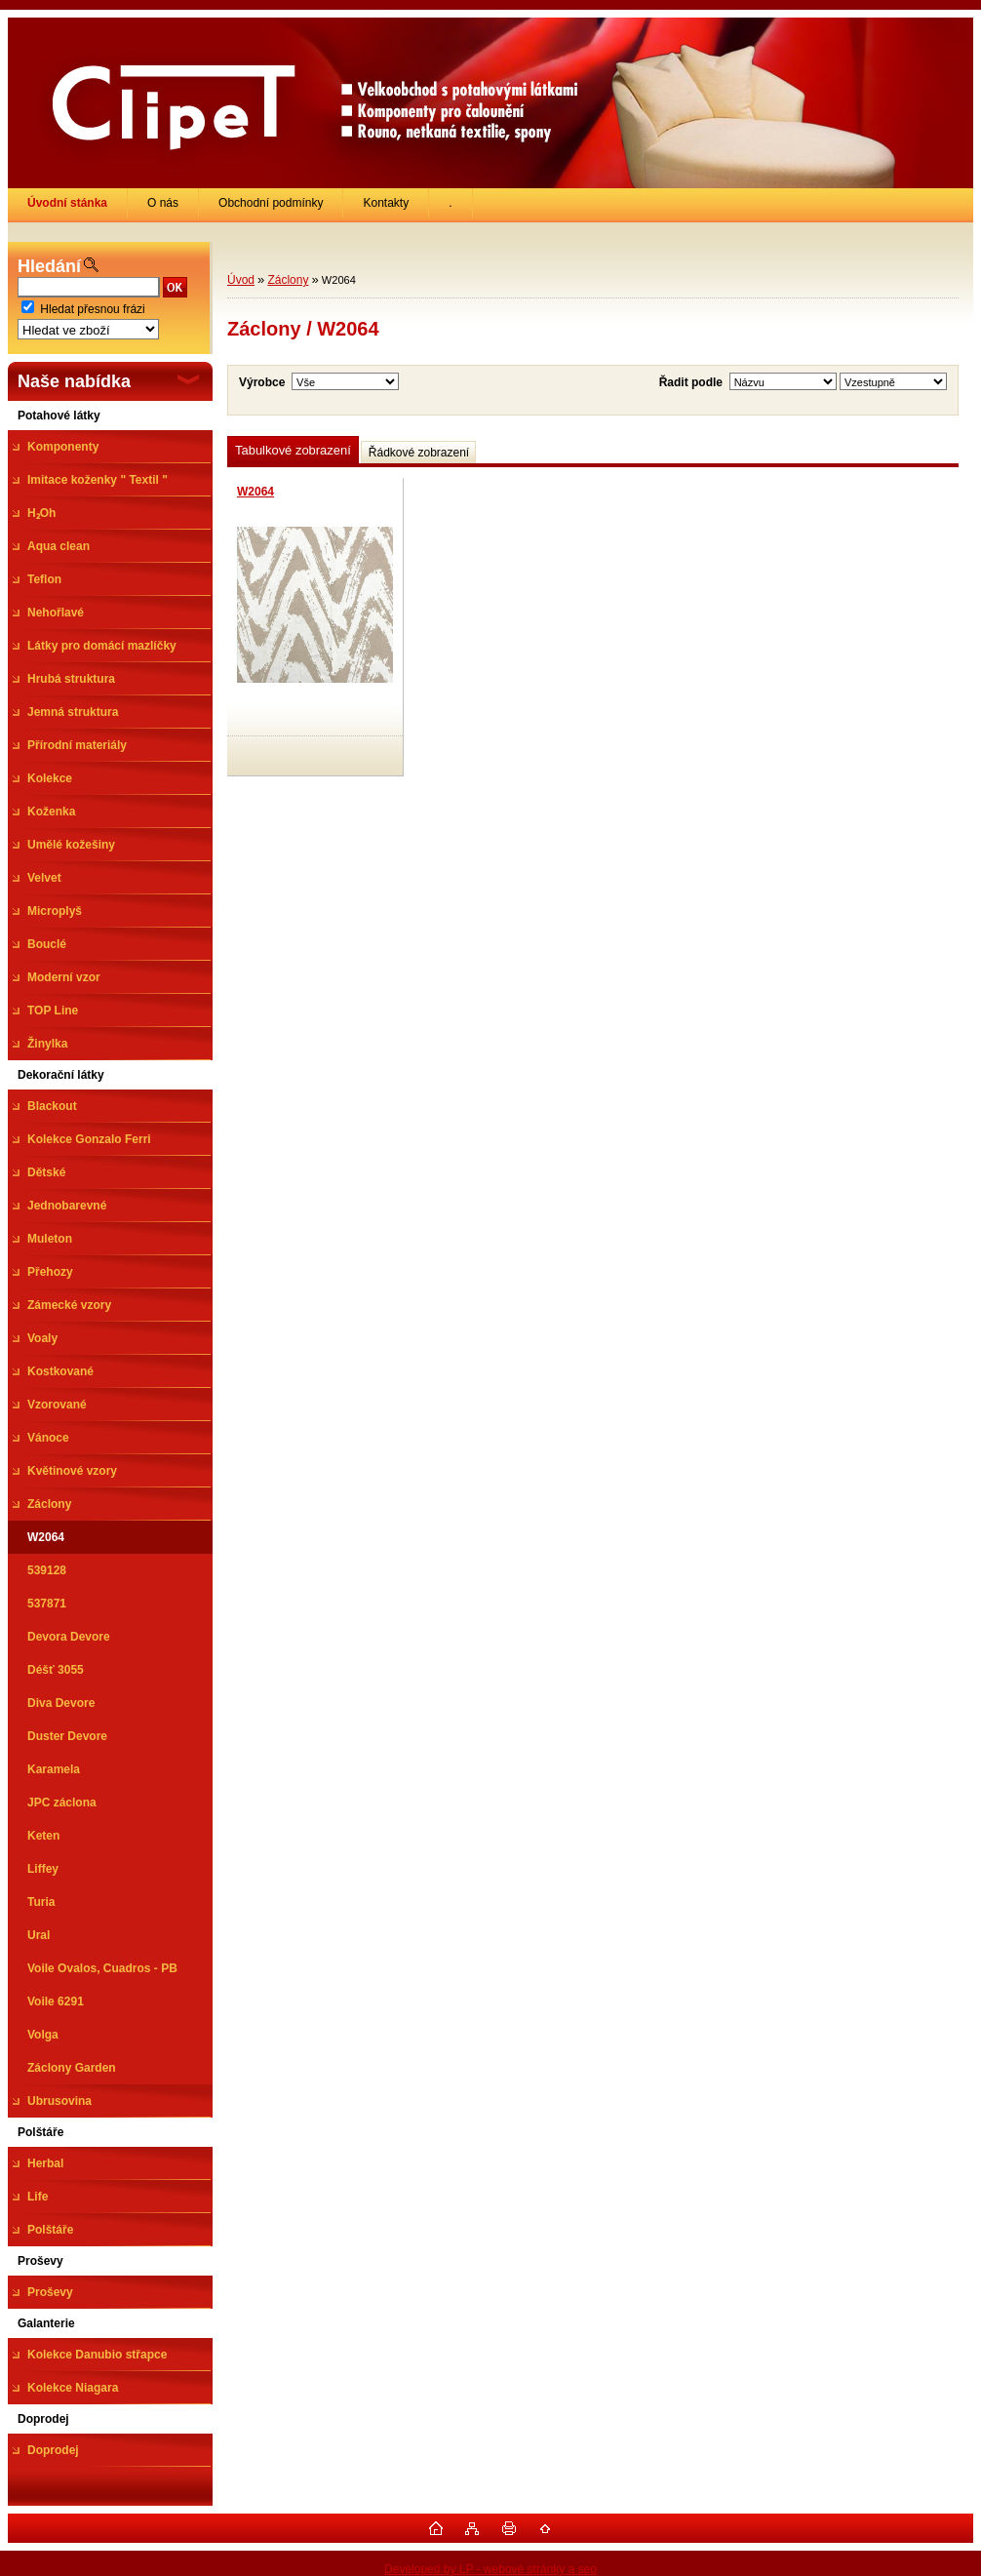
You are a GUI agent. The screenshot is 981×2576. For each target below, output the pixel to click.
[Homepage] (68, 203)
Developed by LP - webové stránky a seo (490, 2569)
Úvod (241, 280)
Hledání (49, 266)
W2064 (255, 491)
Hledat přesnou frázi (92, 309)
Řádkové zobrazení (419, 452)
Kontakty (386, 203)
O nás (162, 203)
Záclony (287, 280)
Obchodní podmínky (270, 203)
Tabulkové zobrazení (293, 450)
